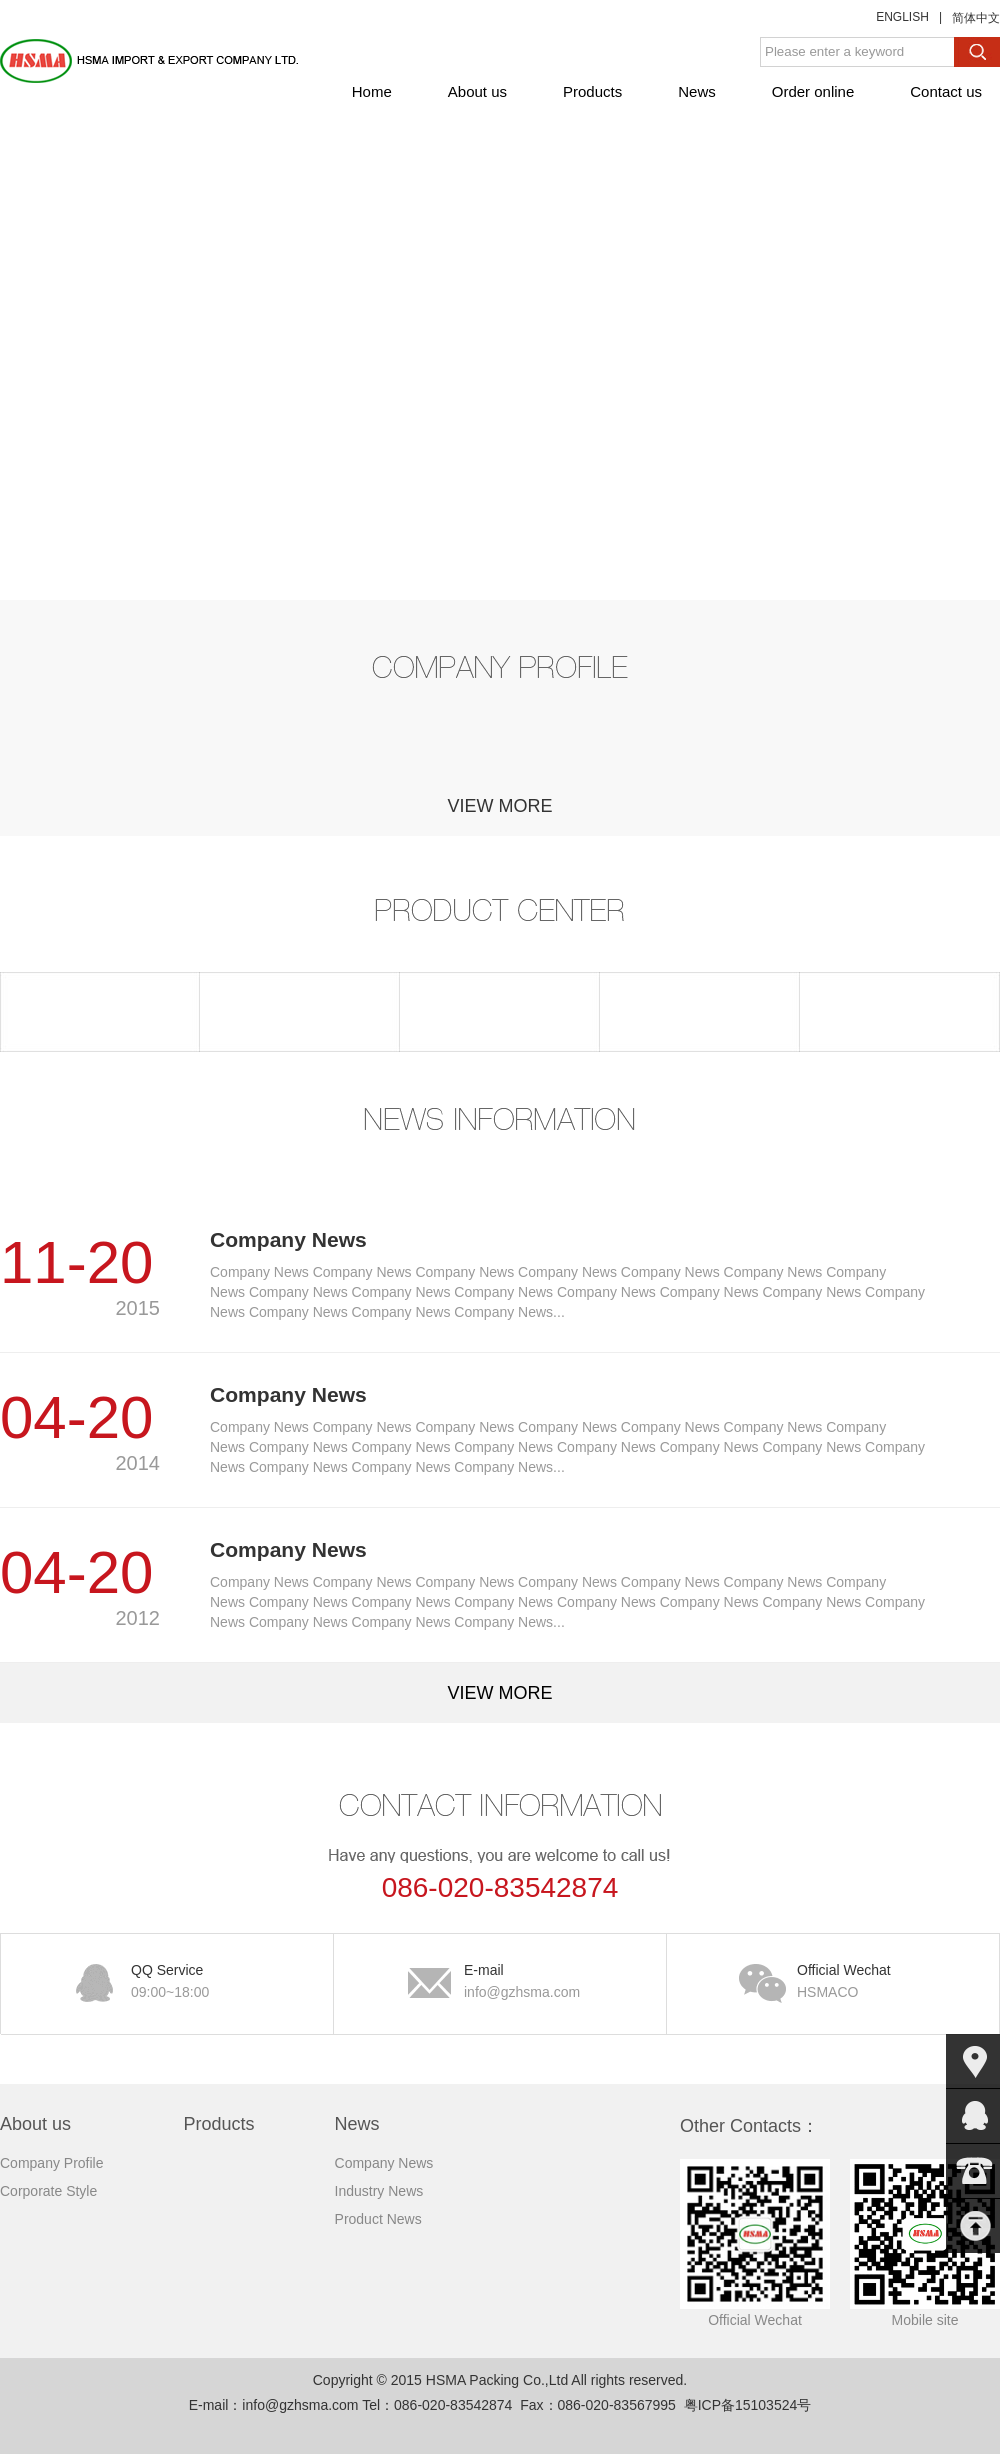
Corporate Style (48, 2191)
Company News (384, 2163)
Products (592, 91)
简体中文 (976, 18)
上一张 (15, 391)
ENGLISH (902, 17)
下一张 (985, 391)
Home (372, 91)
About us (477, 91)
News (697, 91)
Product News (378, 2219)
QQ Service (202, 1982)
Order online (813, 91)
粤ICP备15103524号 (748, 2405)
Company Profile (52, 2163)
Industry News (379, 2191)
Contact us (946, 91)
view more (499, 806)
